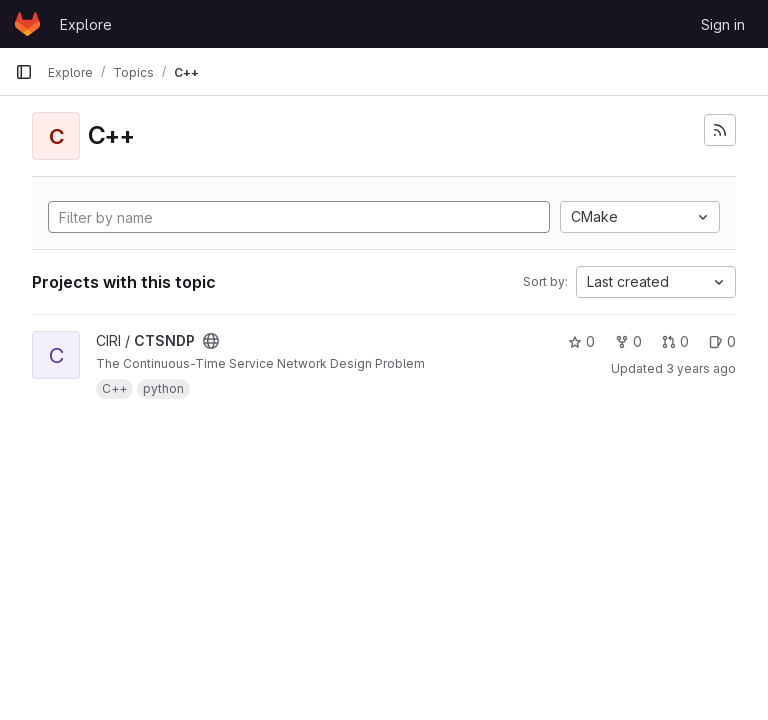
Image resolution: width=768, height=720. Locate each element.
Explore (86, 24)
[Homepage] (27, 24)
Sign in (723, 24)
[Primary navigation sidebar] (24, 72)
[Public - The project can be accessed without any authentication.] (211, 341)
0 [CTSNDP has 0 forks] (628, 341)
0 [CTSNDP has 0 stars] (581, 341)
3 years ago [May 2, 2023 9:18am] (701, 368)
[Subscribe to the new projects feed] (720, 130)
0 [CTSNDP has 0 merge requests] (675, 341)
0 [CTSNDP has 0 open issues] (722, 341)
